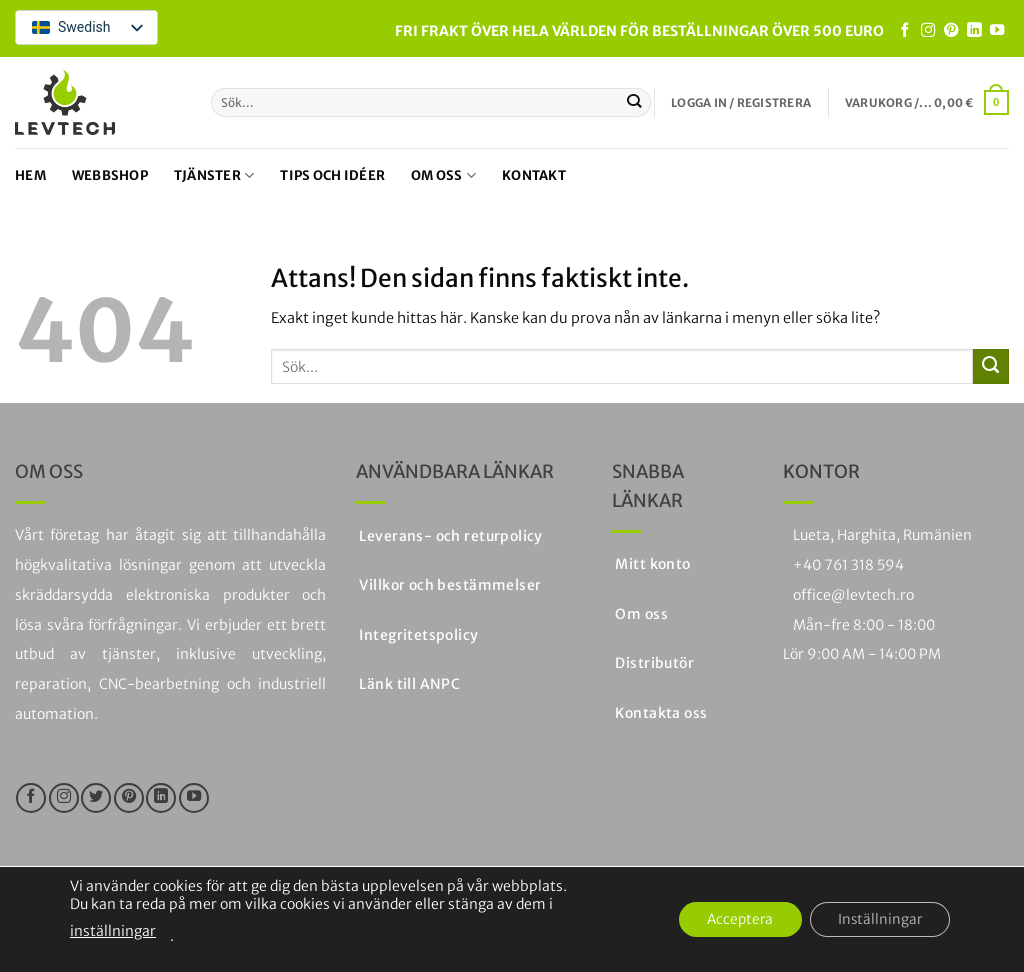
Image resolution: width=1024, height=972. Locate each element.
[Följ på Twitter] (96, 798)
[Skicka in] (634, 102)
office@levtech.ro (853, 595)
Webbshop (110, 175)
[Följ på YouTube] (997, 31)
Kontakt (534, 175)
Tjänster (214, 175)
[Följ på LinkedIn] (974, 31)
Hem (30, 175)
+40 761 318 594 (848, 565)
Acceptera (731, 920)
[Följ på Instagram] (928, 31)
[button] (741, 103)
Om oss (443, 175)
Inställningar (877, 920)
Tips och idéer (332, 175)
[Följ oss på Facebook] (905, 31)
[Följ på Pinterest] (951, 31)
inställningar (113, 931)
